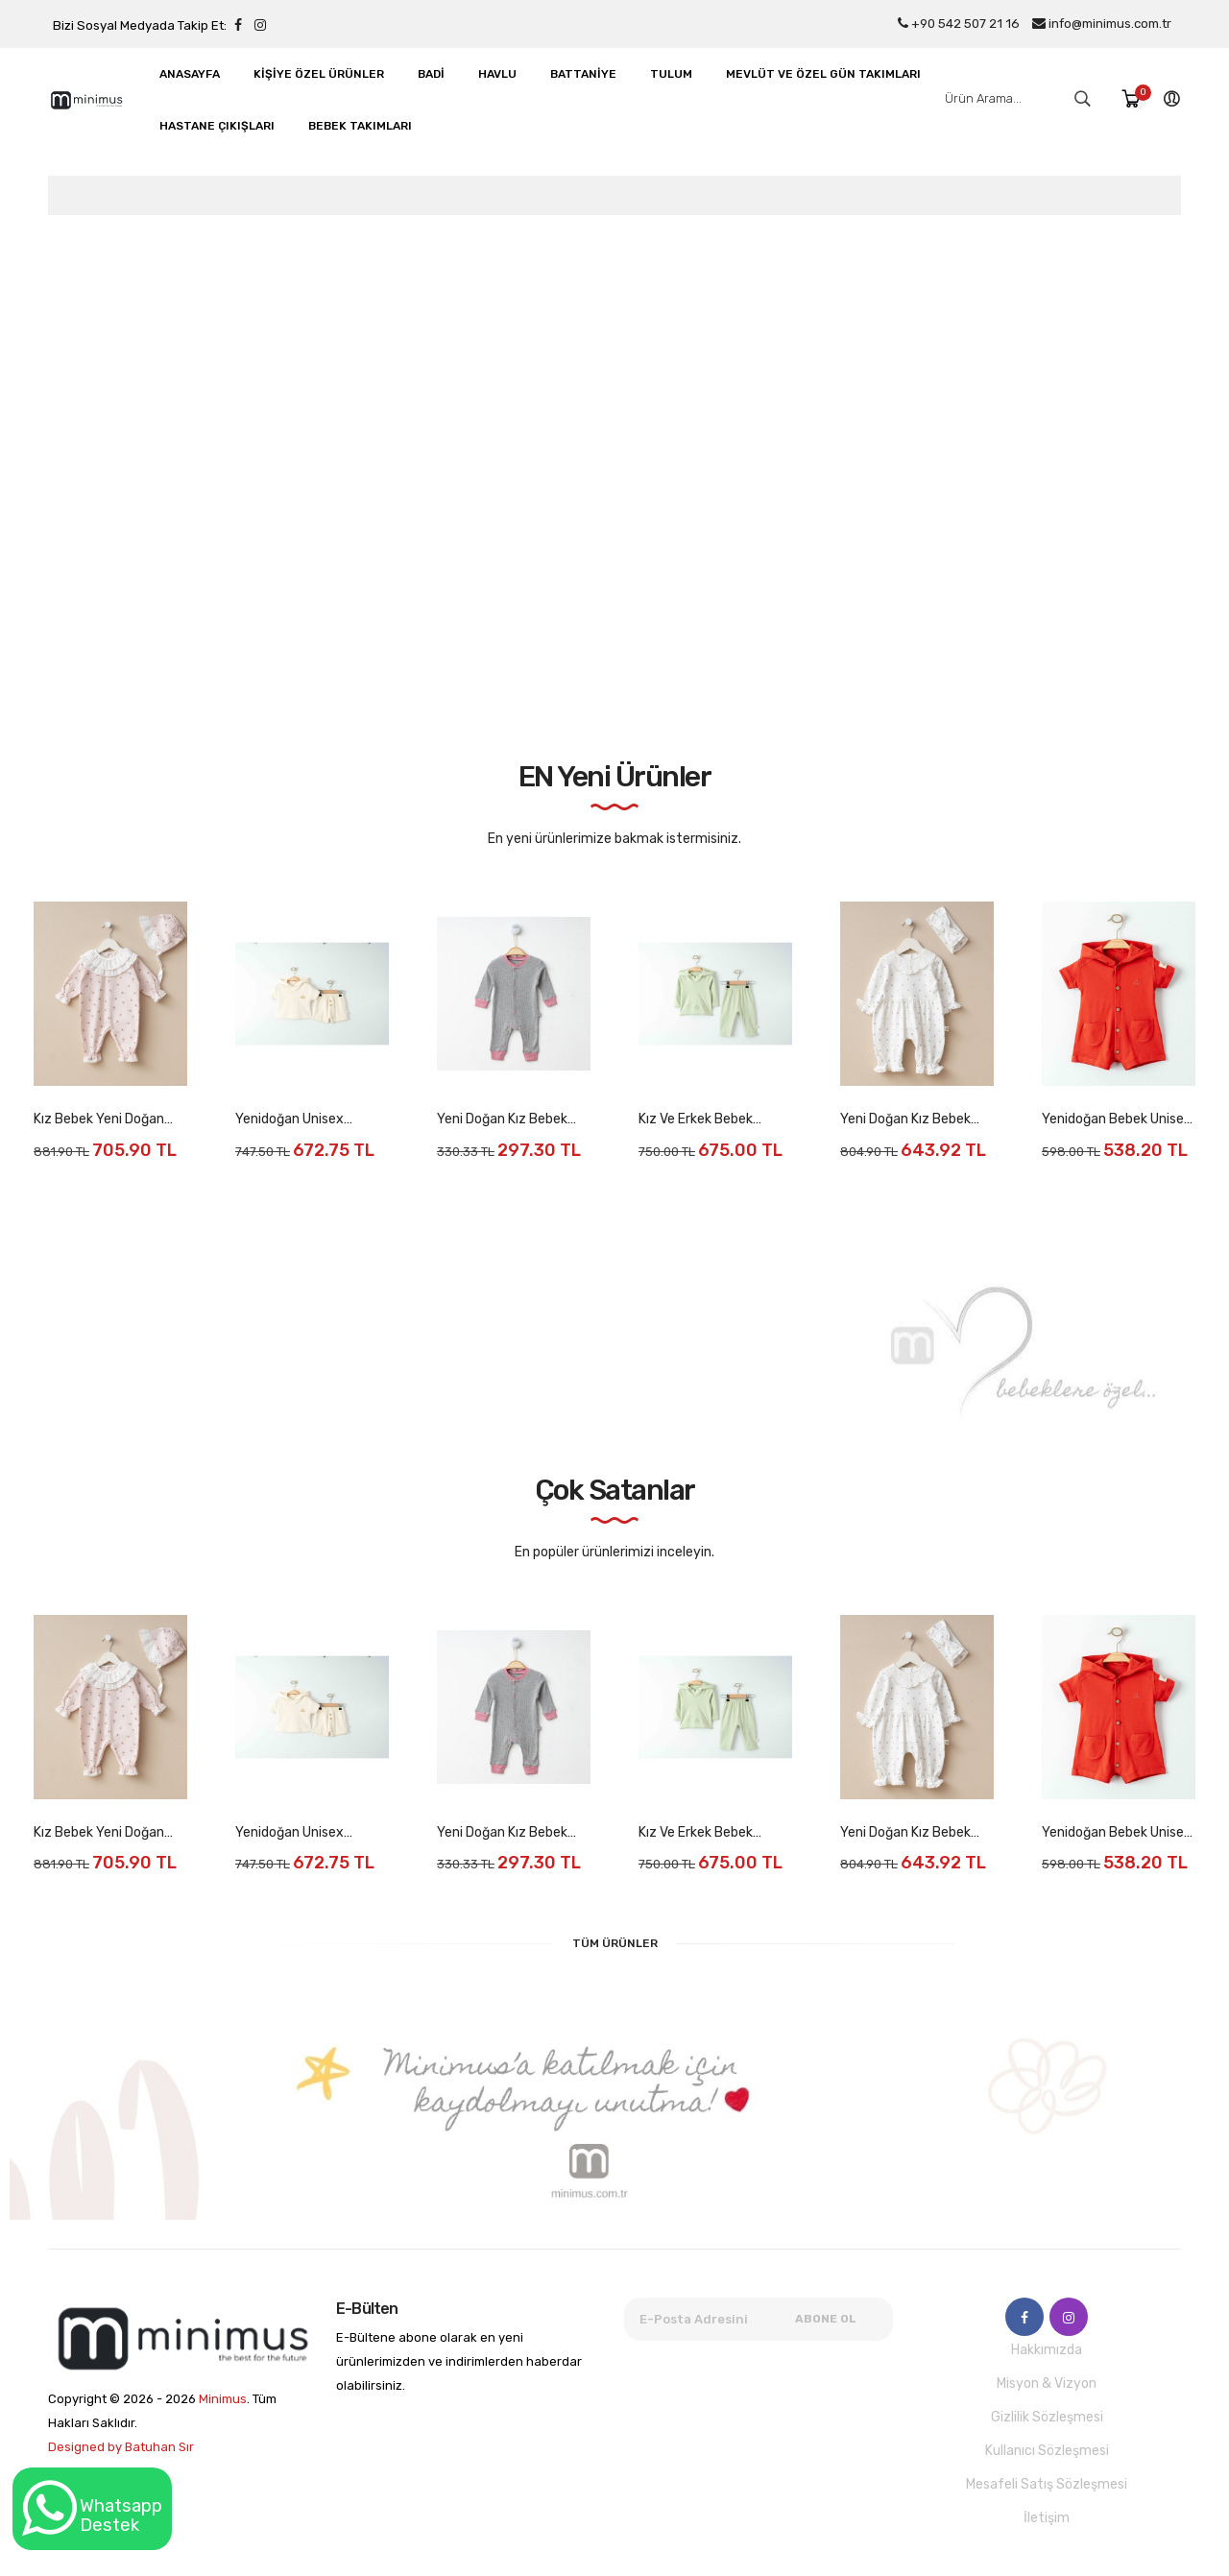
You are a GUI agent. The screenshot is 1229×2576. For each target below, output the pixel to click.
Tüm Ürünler (615, 1943)
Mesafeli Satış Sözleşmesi (1046, 2484)
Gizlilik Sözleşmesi (1047, 2417)
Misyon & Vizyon (1046, 2383)
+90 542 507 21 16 (959, 23)
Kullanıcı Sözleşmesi (1047, 2451)
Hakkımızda (1046, 2350)
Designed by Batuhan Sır (121, 2447)
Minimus (223, 2399)
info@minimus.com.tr (1101, 23)
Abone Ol (825, 2318)
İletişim (1047, 2518)
